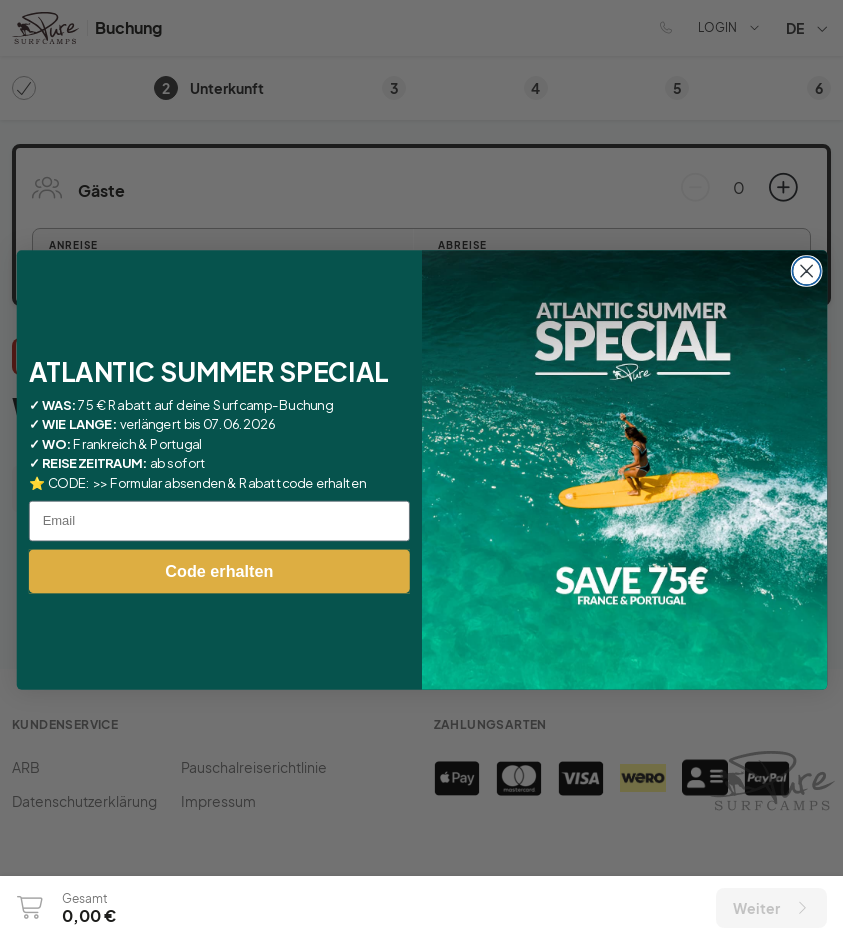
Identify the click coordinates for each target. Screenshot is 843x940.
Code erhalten (219, 571)
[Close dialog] (806, 271)
